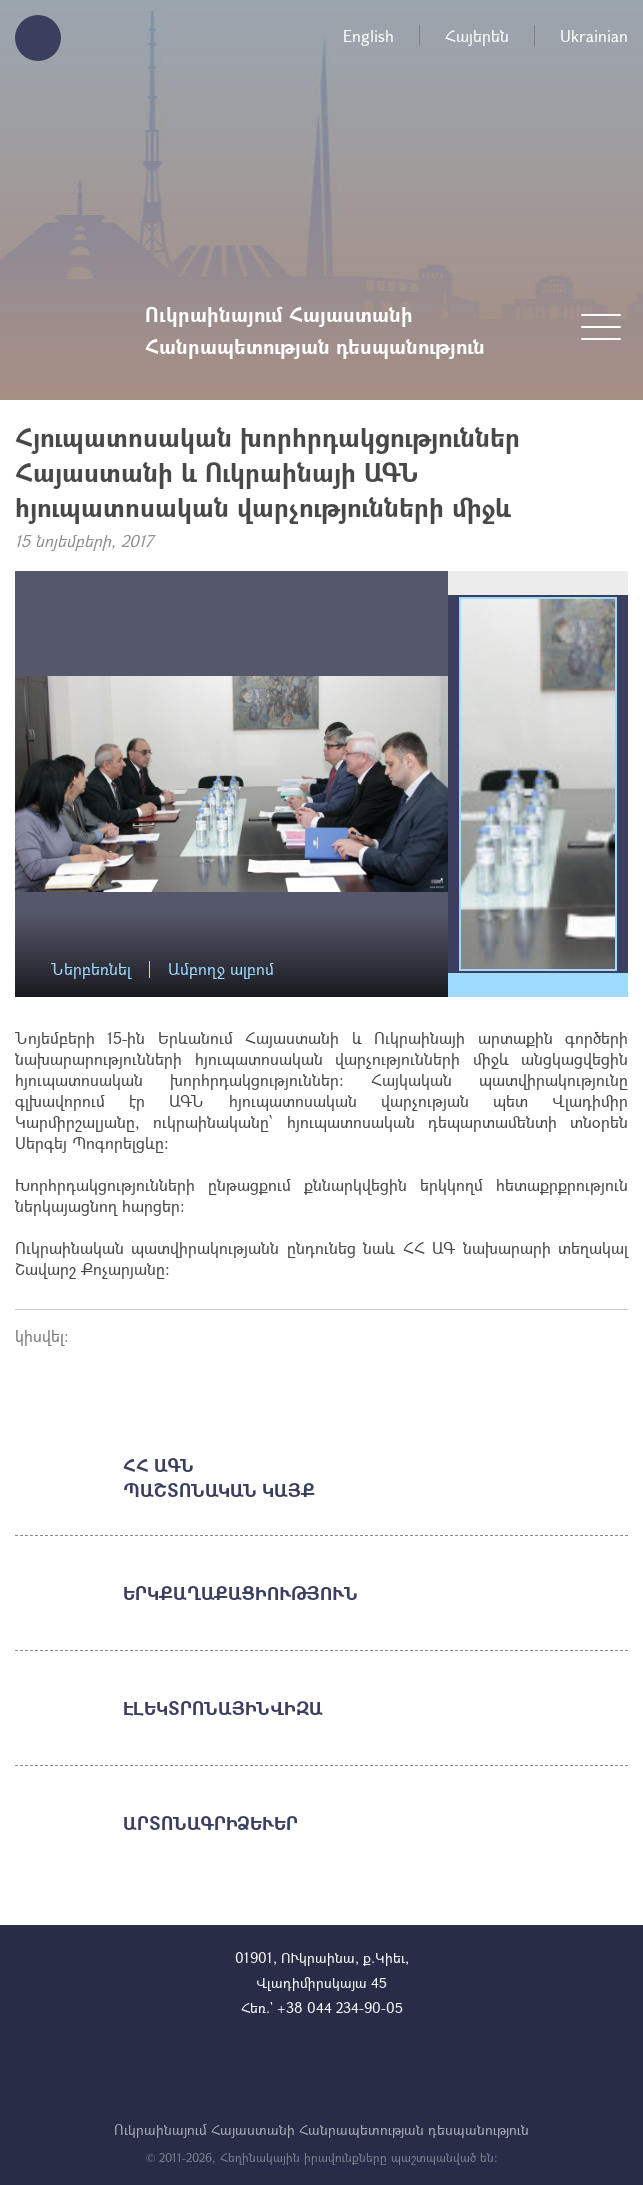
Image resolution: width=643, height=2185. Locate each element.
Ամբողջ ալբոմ (221, 969)
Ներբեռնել (91, 969)
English (368, 35)
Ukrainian (594, 35)
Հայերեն (477, 35)
